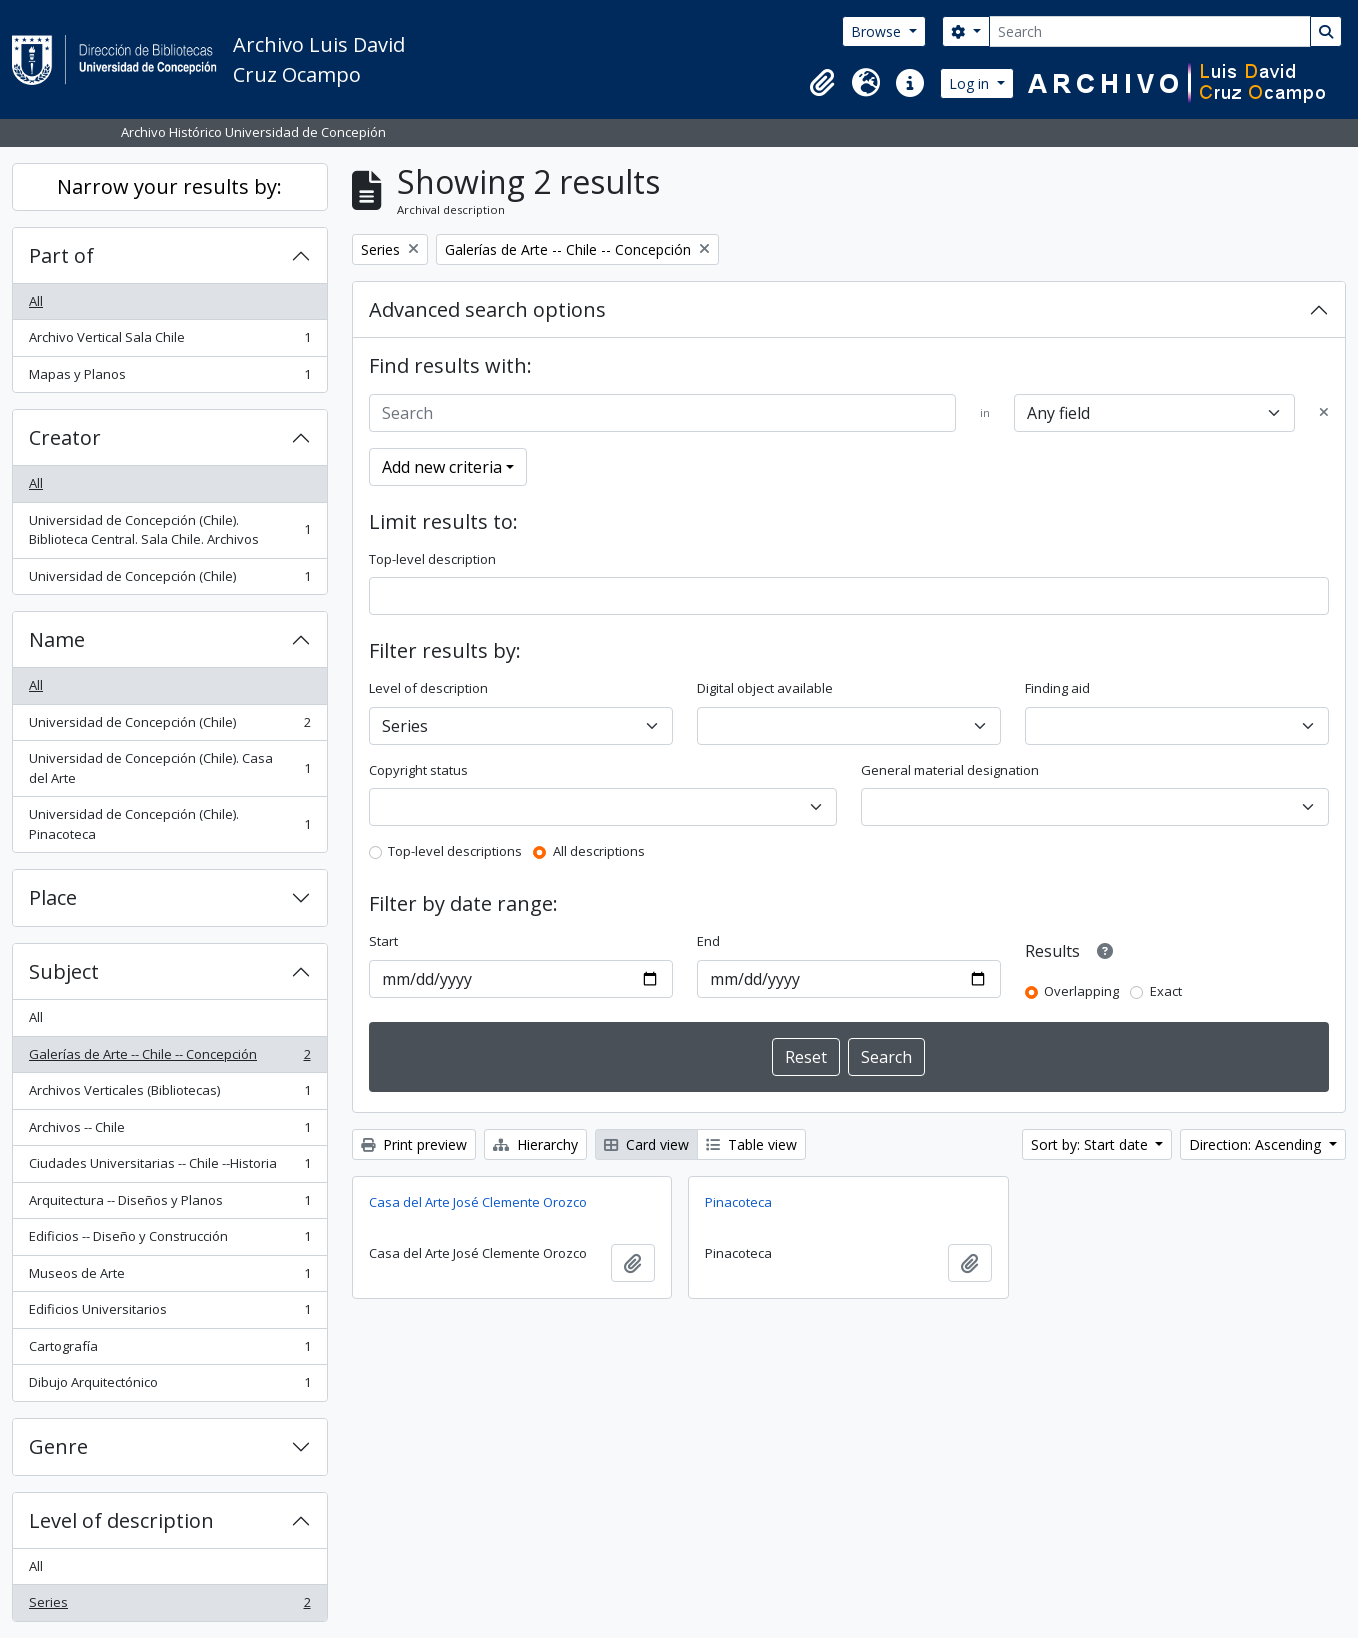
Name (57, 639)
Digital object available (765, 688)
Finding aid (1057, 688)
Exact (1166, 991)
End (708, 941)
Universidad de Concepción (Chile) (169, 580)
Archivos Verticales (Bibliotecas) (169, 1094)
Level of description (121, 1520)
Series (169, 1606)
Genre (58, 1446)
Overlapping (1081, 991)
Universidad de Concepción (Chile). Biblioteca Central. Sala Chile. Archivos (169, 530)
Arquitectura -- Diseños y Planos (169, 1204)
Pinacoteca (738, 1202)
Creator (65, 437)
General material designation (950, 770)
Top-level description (432, 559)
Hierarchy (535, 1144)
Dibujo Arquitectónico (169, 1386)
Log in (971, 83)
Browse (878, 31)
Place (53, 897)
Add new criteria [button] (442, 467)
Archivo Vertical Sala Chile (169, 341)
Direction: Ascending (1257, 1144)
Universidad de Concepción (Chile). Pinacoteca (169, 824)
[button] (822, 83)
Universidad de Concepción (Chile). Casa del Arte (169, 768)
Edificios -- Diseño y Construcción (169, 1240)
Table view (751, 1144)
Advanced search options (487, 309)
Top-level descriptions (455, 851)
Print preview (414, 1144)
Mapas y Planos (169, 378)
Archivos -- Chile (169, 1131)
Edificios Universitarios (169, 1313)
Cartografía (169, 1350)
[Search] (1150, 31)
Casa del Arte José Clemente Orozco (478, 1202)
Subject (64, 971)
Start (383, 941)
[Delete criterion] (1324, 413)
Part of (61, 255)
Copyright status (418, 770)
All (36, 301)
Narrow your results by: (169, 186)
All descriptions (599, 851)
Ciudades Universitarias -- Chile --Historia (169, 1167)
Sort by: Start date (1091, 1144)
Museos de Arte (169, 1277)
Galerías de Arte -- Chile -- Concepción (169, 1058)
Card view (646, 1144)
